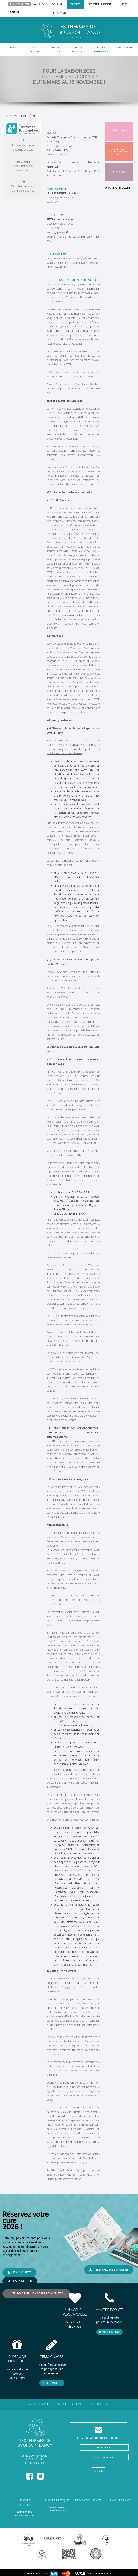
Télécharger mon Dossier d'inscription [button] (36, 2293)
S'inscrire (99, 2470)
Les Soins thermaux (24, 2516)
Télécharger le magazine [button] (108, 2269)
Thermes (75, 4)
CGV (29, 2404)
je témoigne (52, 2383)
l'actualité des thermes (69, 2404)
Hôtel (124, 4)
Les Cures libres (57, 49)
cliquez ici (62, 154)
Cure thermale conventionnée (35, 49)
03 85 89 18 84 (109, 2331)
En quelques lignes (24, 2512)
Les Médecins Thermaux (56, 2511)
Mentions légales (101, 2404)
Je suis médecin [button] (20, 2281)
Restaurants (59, 12)
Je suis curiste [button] (19, 2272)
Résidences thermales (100, 4)
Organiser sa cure (56, 2507)
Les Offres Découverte (77, 49)
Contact (43, 2404)
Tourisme (57, 4)
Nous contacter (19, 4)
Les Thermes (12, 48)
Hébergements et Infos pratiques (101, 49)
